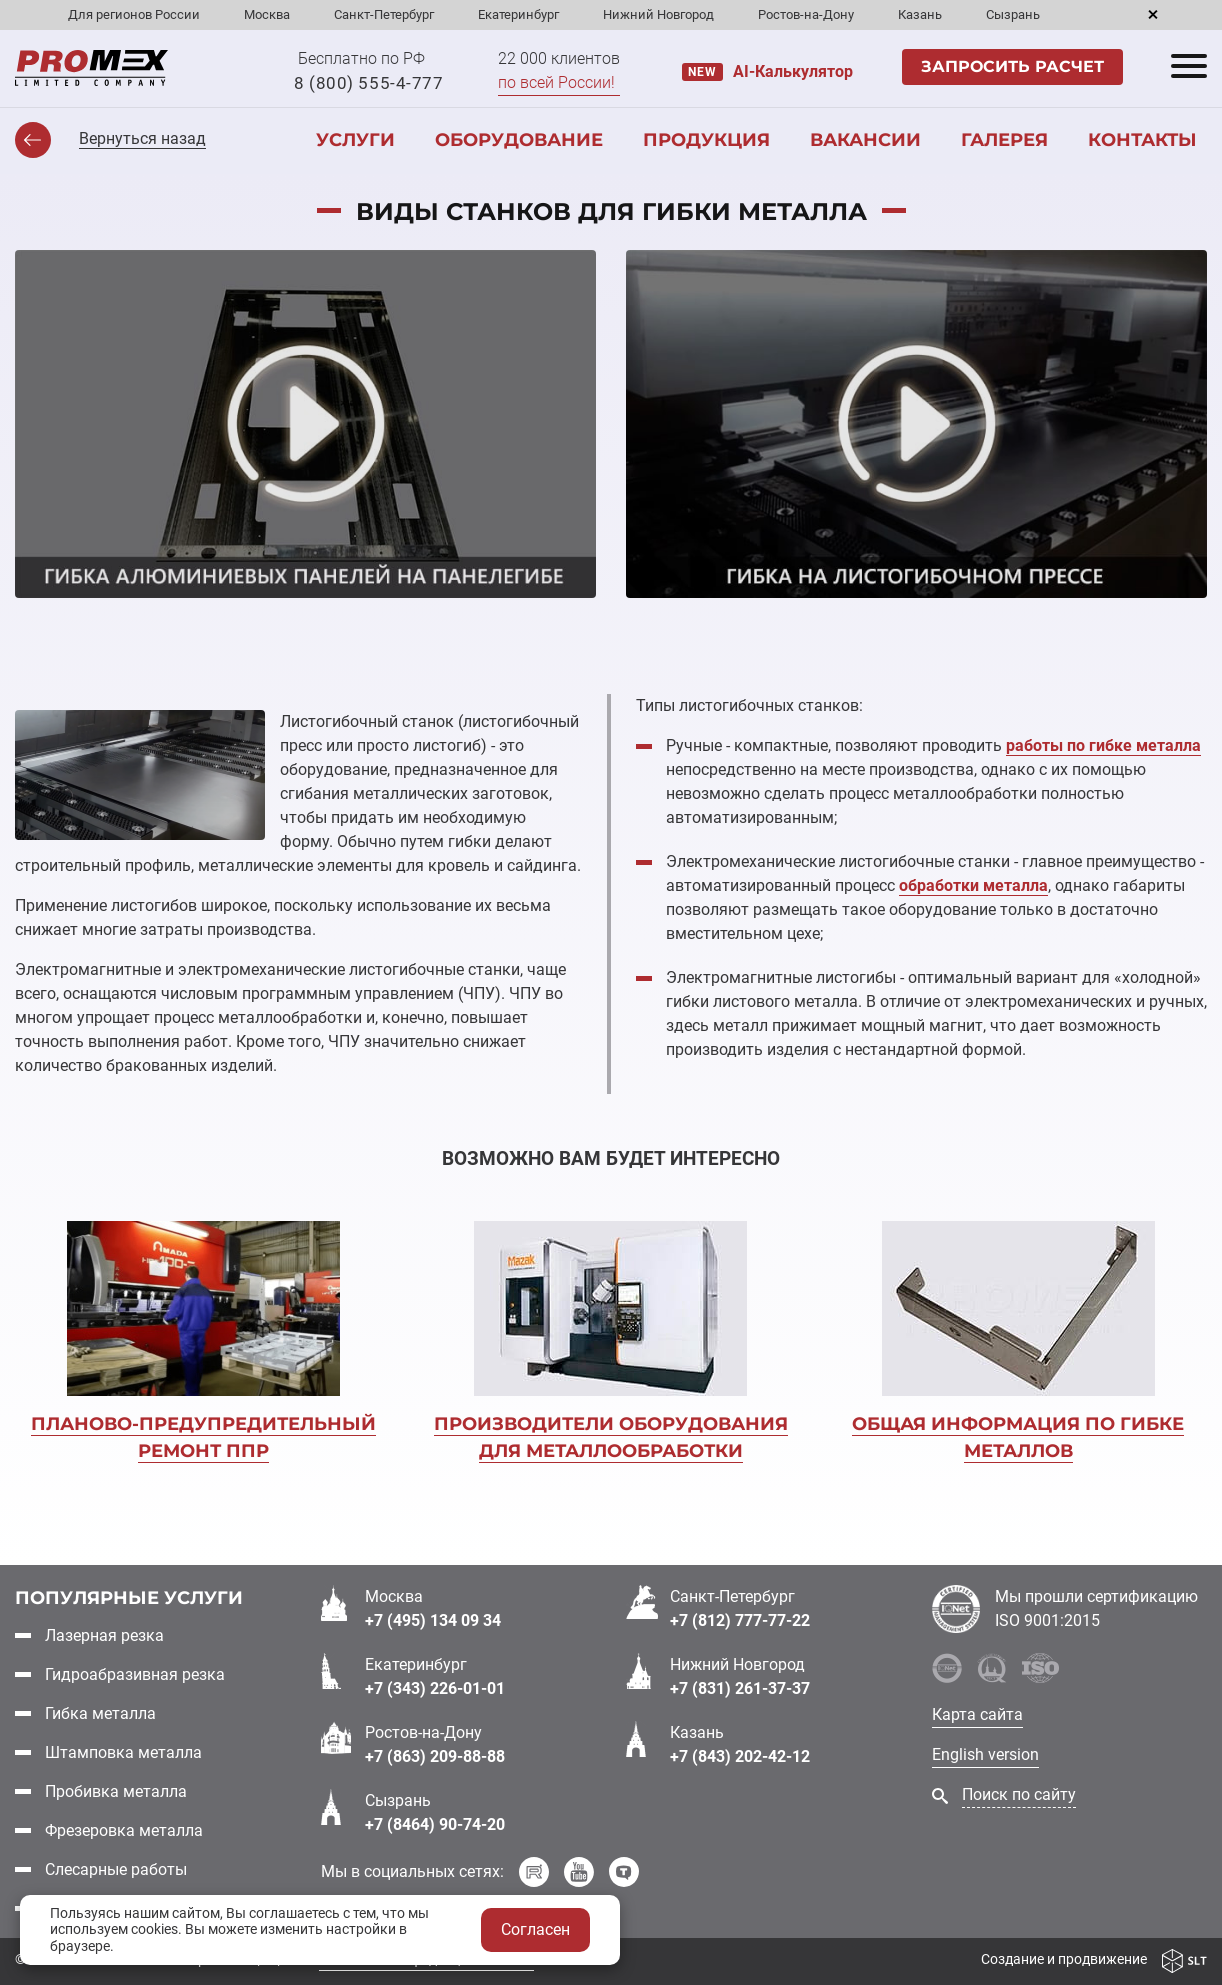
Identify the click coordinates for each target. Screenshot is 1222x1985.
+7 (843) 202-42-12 (740, 1755)
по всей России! (556, 82)
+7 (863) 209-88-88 (435, 1755)
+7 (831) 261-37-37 (740, 1687)
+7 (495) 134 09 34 (433, 1619)
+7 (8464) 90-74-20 (435, 1823)
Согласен (535, 1929)
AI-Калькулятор (793, 71)
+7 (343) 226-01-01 (435, 1687)
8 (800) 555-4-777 (368, 83)
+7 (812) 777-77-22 (740, 1619)
